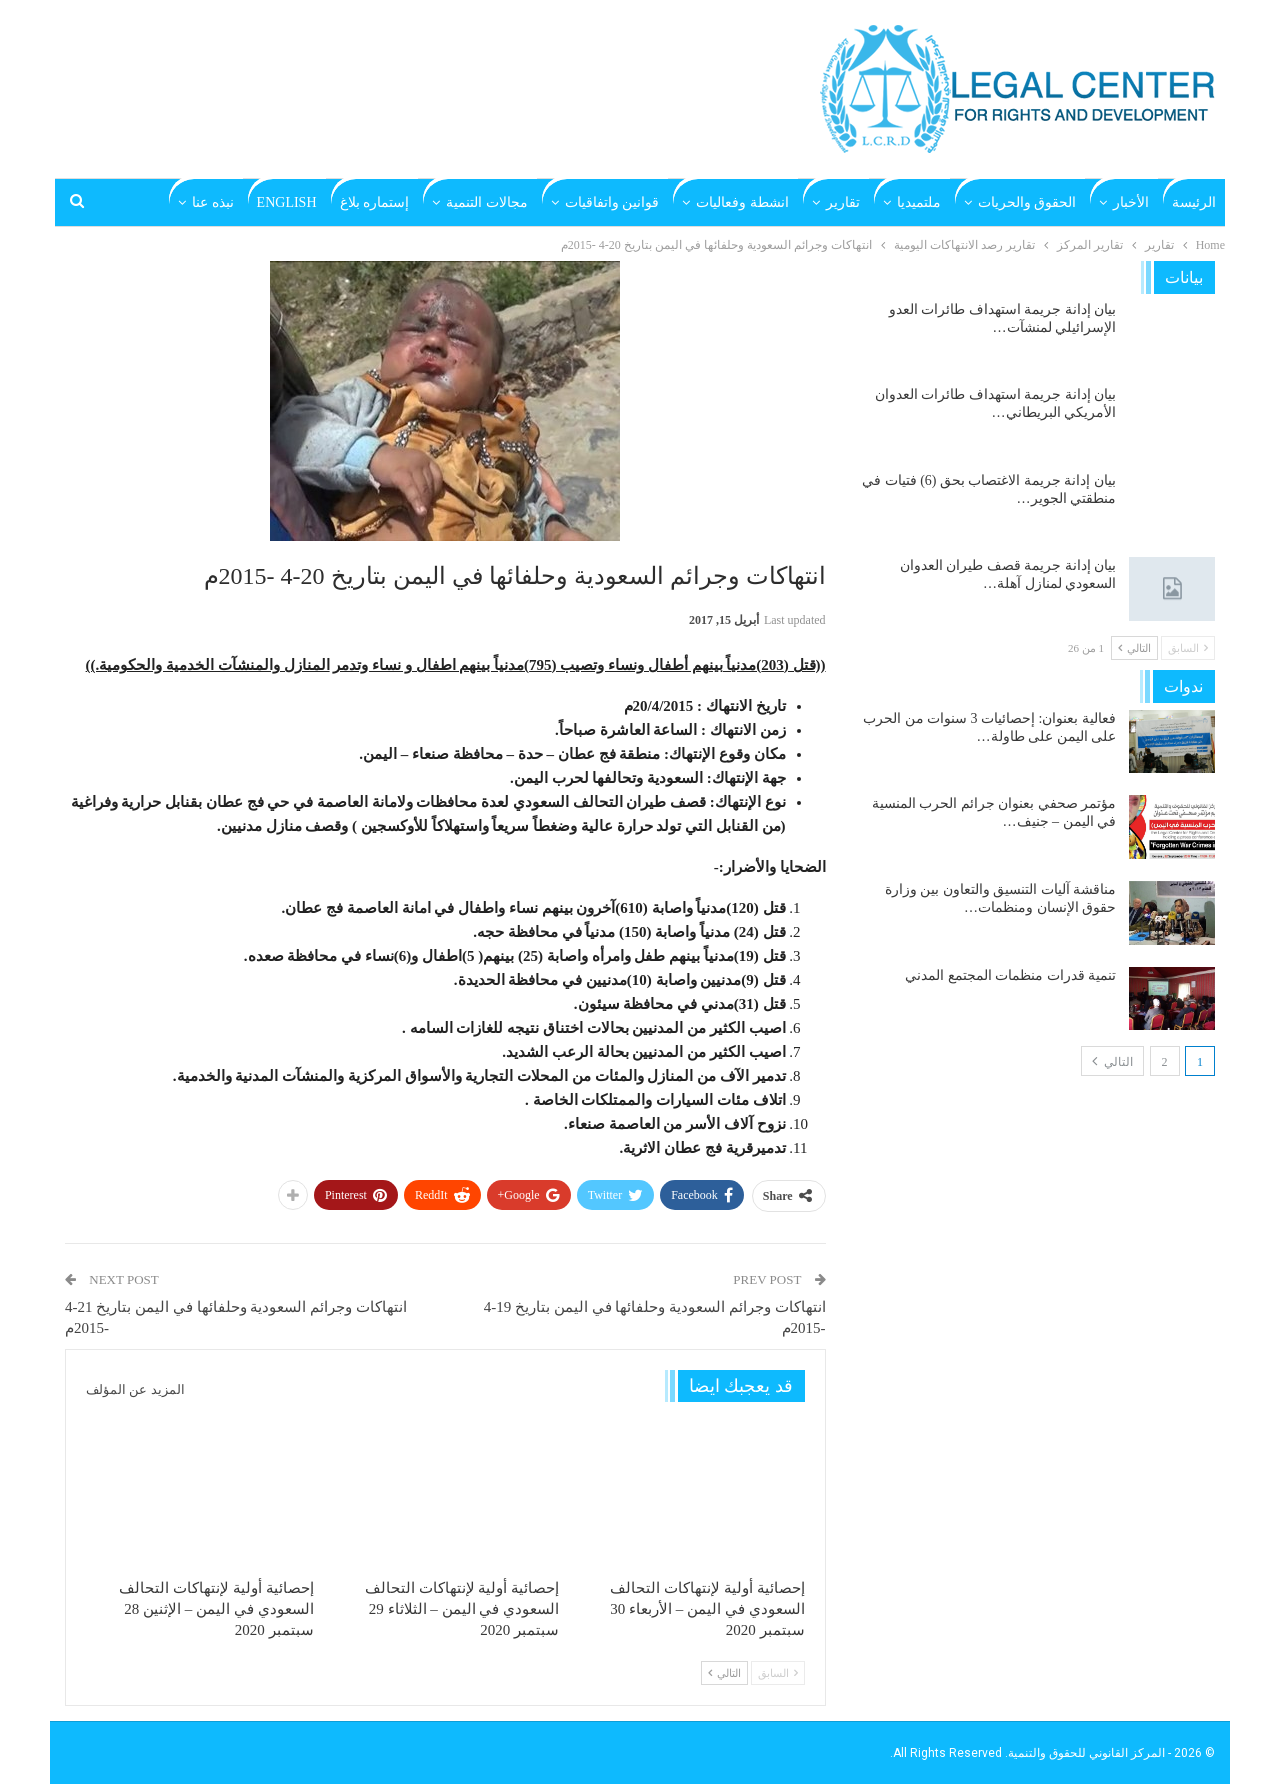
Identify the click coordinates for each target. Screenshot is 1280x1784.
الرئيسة (1194, 202)
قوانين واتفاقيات (612, 202)
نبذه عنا (213, 202)
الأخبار (1131, 202)
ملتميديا (919, 202)
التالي (724, 1673)
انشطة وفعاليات (742, 202)
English (287, 202)
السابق (778, 1673)
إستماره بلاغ (375, 202)
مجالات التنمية (487, 202)
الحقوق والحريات (1027, 202)
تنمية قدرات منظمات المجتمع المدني (1010, 975)
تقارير (843, 202)
